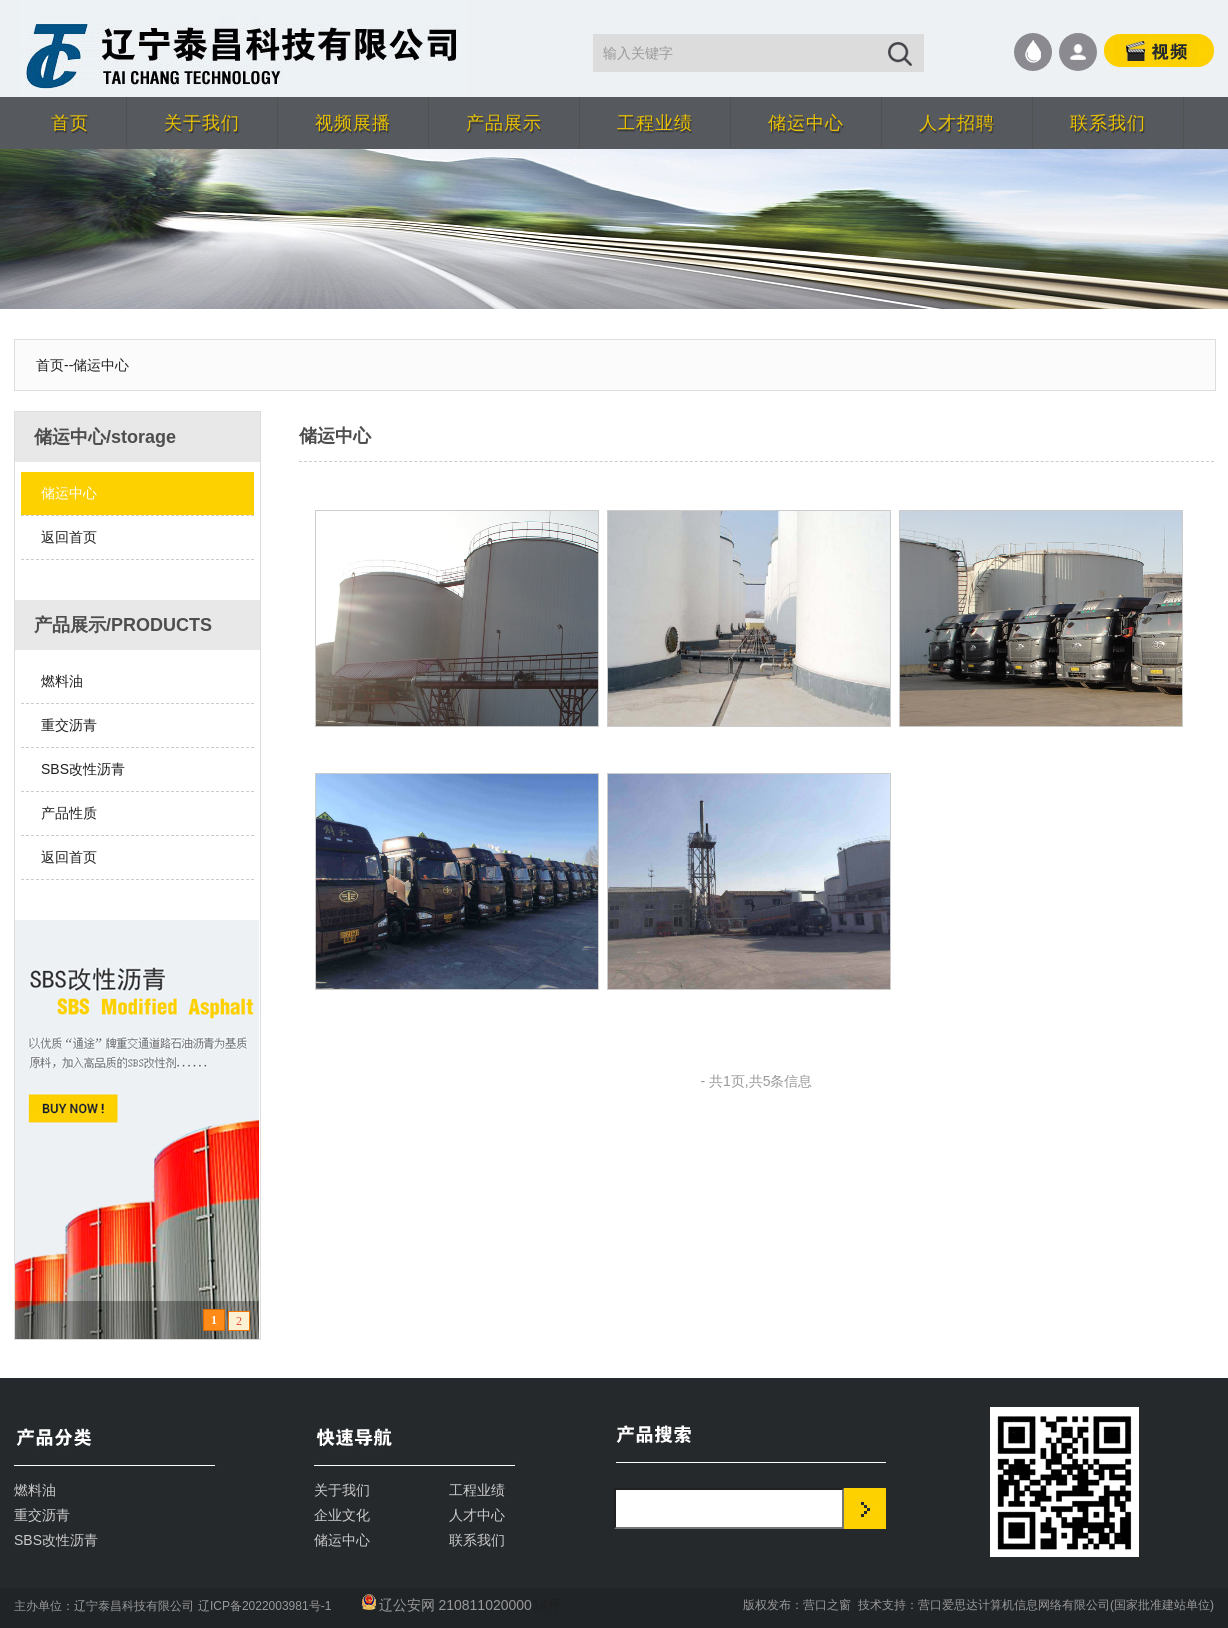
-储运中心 (99, 365)
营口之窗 (827, 1605)
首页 (70, 123)
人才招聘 (957, 123)
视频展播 (353, 123)
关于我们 (202, 123)
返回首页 (69, 537)
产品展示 (504, 123)
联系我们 (1108, 123)
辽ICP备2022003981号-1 (264, 1606)
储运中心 (806, 123)
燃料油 (62, 681)
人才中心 (477, 1515)
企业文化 (342, 1515)
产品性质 (69, 813)
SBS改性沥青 (83, 769)
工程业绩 (655, 123)
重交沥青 (69, 725)
